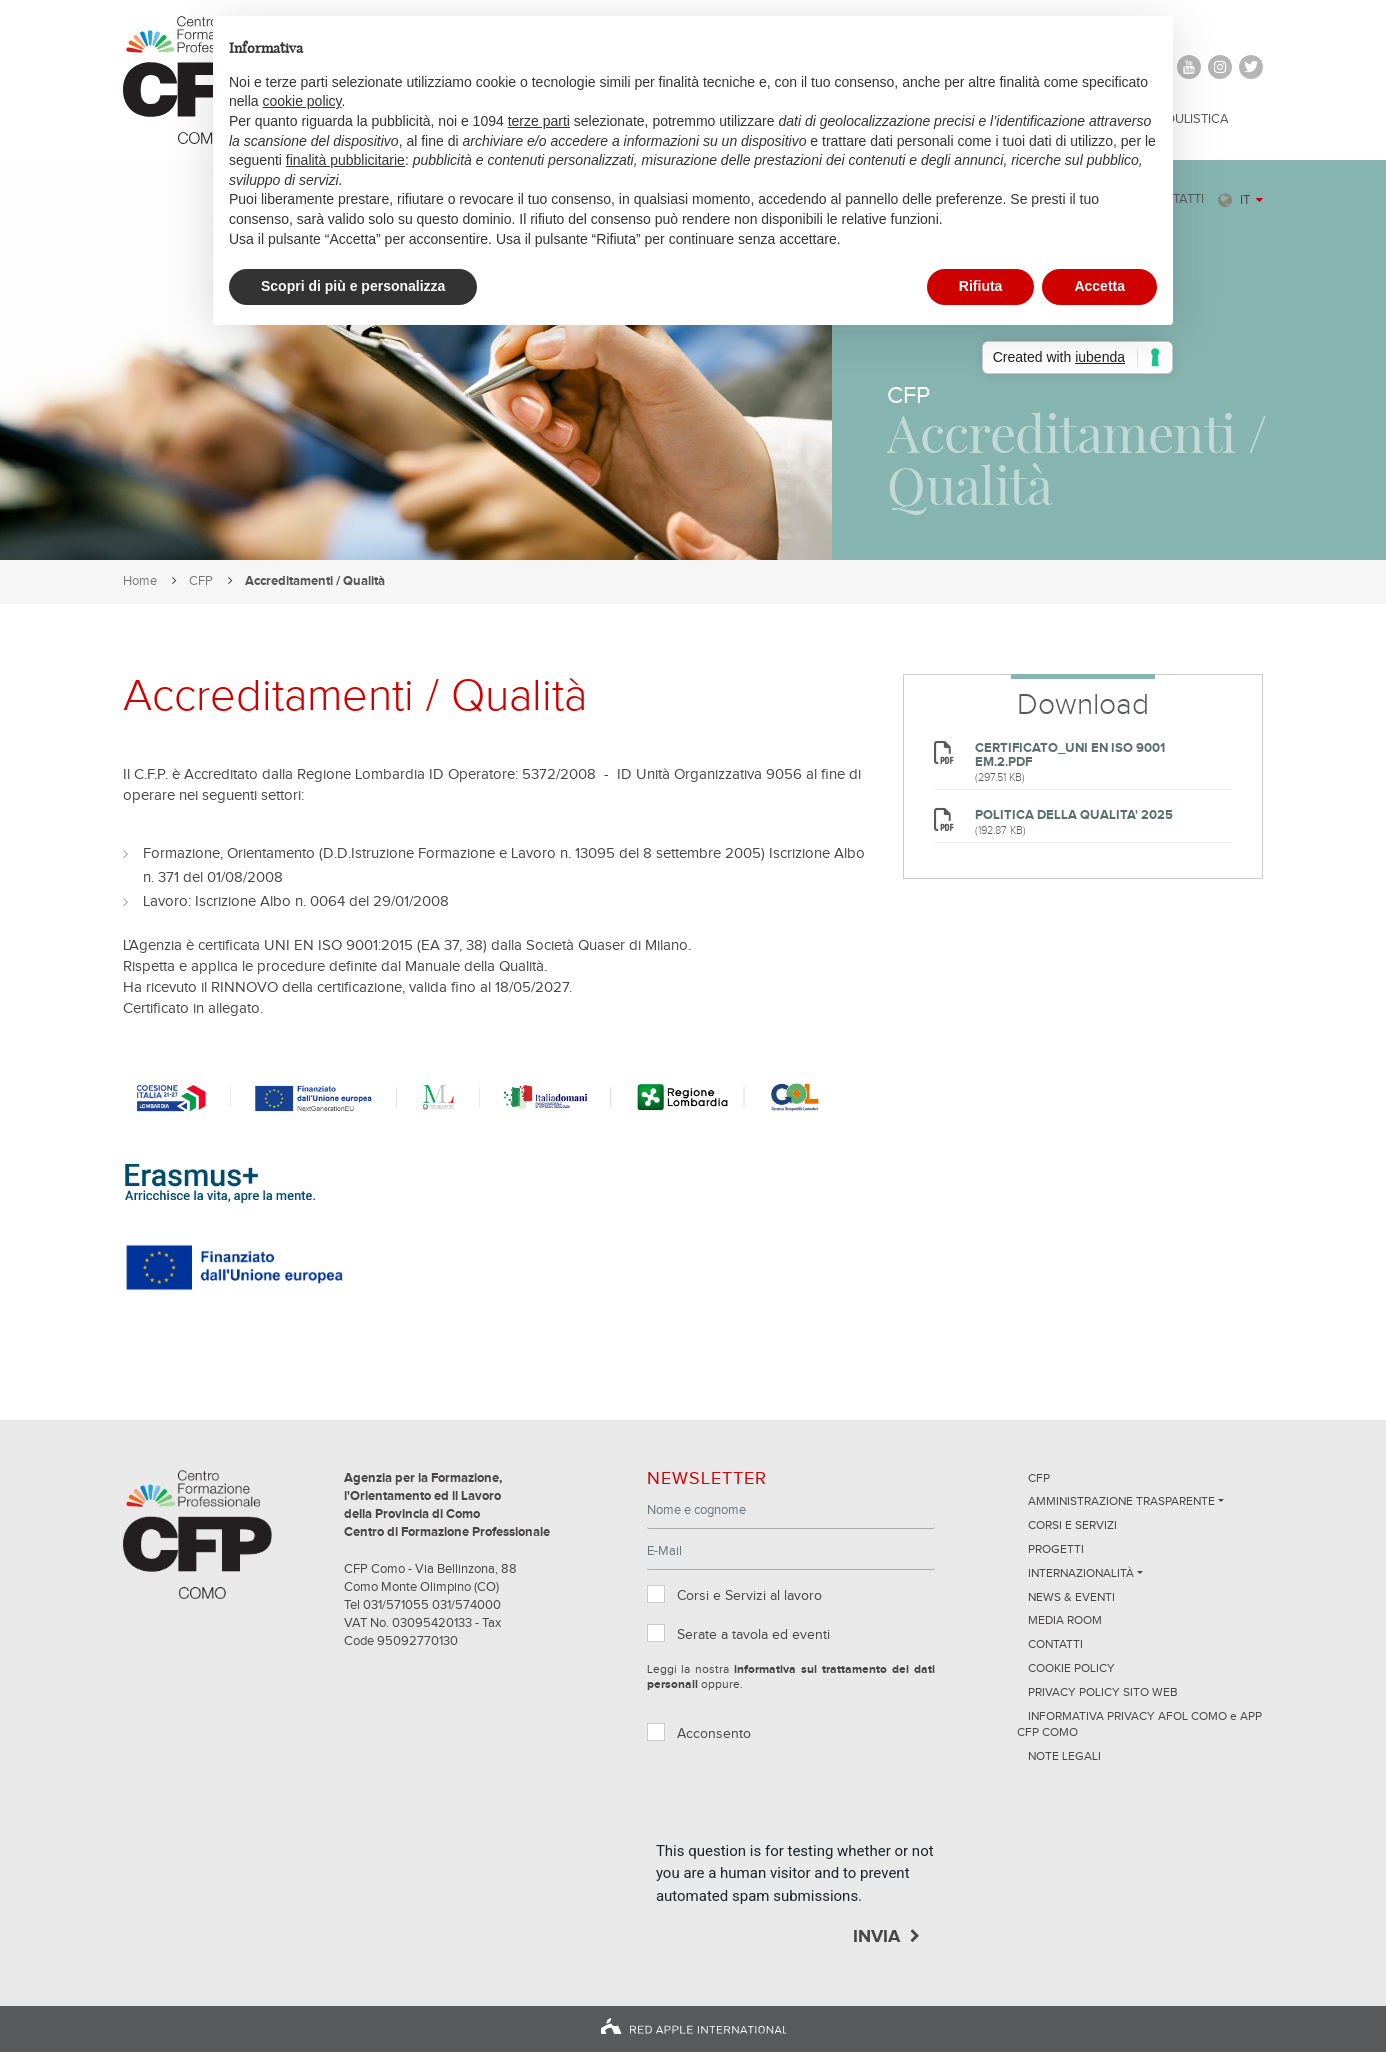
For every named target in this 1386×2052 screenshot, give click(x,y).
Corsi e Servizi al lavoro (749, 1596)
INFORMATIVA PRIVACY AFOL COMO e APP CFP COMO (1139, 1725)
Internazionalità (1081, 1574)
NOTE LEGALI (1064, 1757)
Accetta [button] (1099, 286)
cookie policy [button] (301, 101)
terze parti (539, 121)
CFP (201, 581)
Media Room (1065, 1621)
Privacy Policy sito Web (1103, 1693)
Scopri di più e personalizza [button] (353, 286)
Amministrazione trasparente (1121, 1502)
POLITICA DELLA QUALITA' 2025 (1074, 815)
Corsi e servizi (1072, 1526)
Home (140, 581)
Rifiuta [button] (981, 286)
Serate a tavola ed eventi (753, 1635)
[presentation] (808, 1801)
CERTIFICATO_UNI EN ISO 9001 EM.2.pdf (1070, 755)
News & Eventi (1071, 1598)
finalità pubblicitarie (345, 160)
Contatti (1055, 1645)
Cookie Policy (1071, 1669)
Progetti (1056, 1550)
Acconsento (714, 1734)
